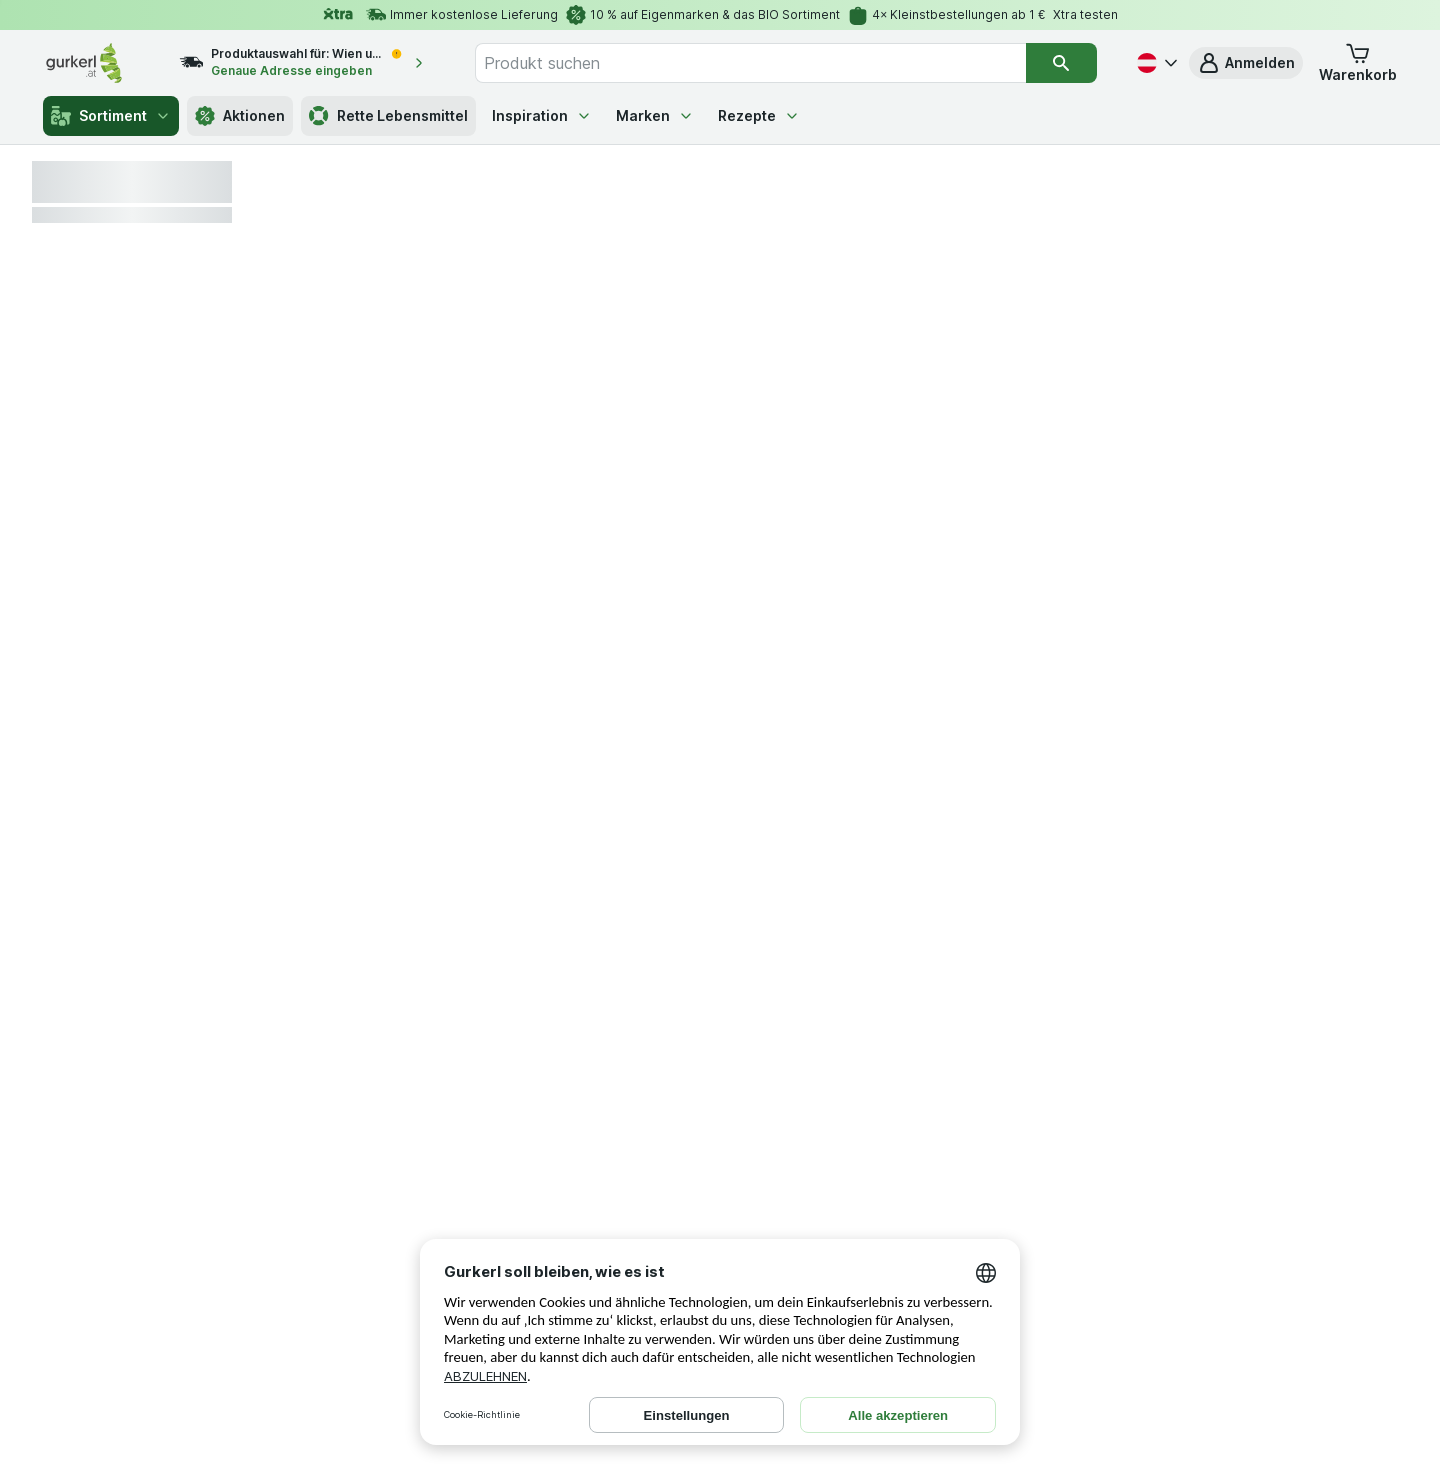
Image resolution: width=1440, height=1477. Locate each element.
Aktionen (240, 116)
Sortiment (111, 116)
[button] (1246, 63)
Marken (655, 115)
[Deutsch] (1155, 63)
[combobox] (750, 63)
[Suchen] (1061, 63)
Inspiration (542, 115)
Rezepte (759, 115)
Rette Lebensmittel (388, 116)
